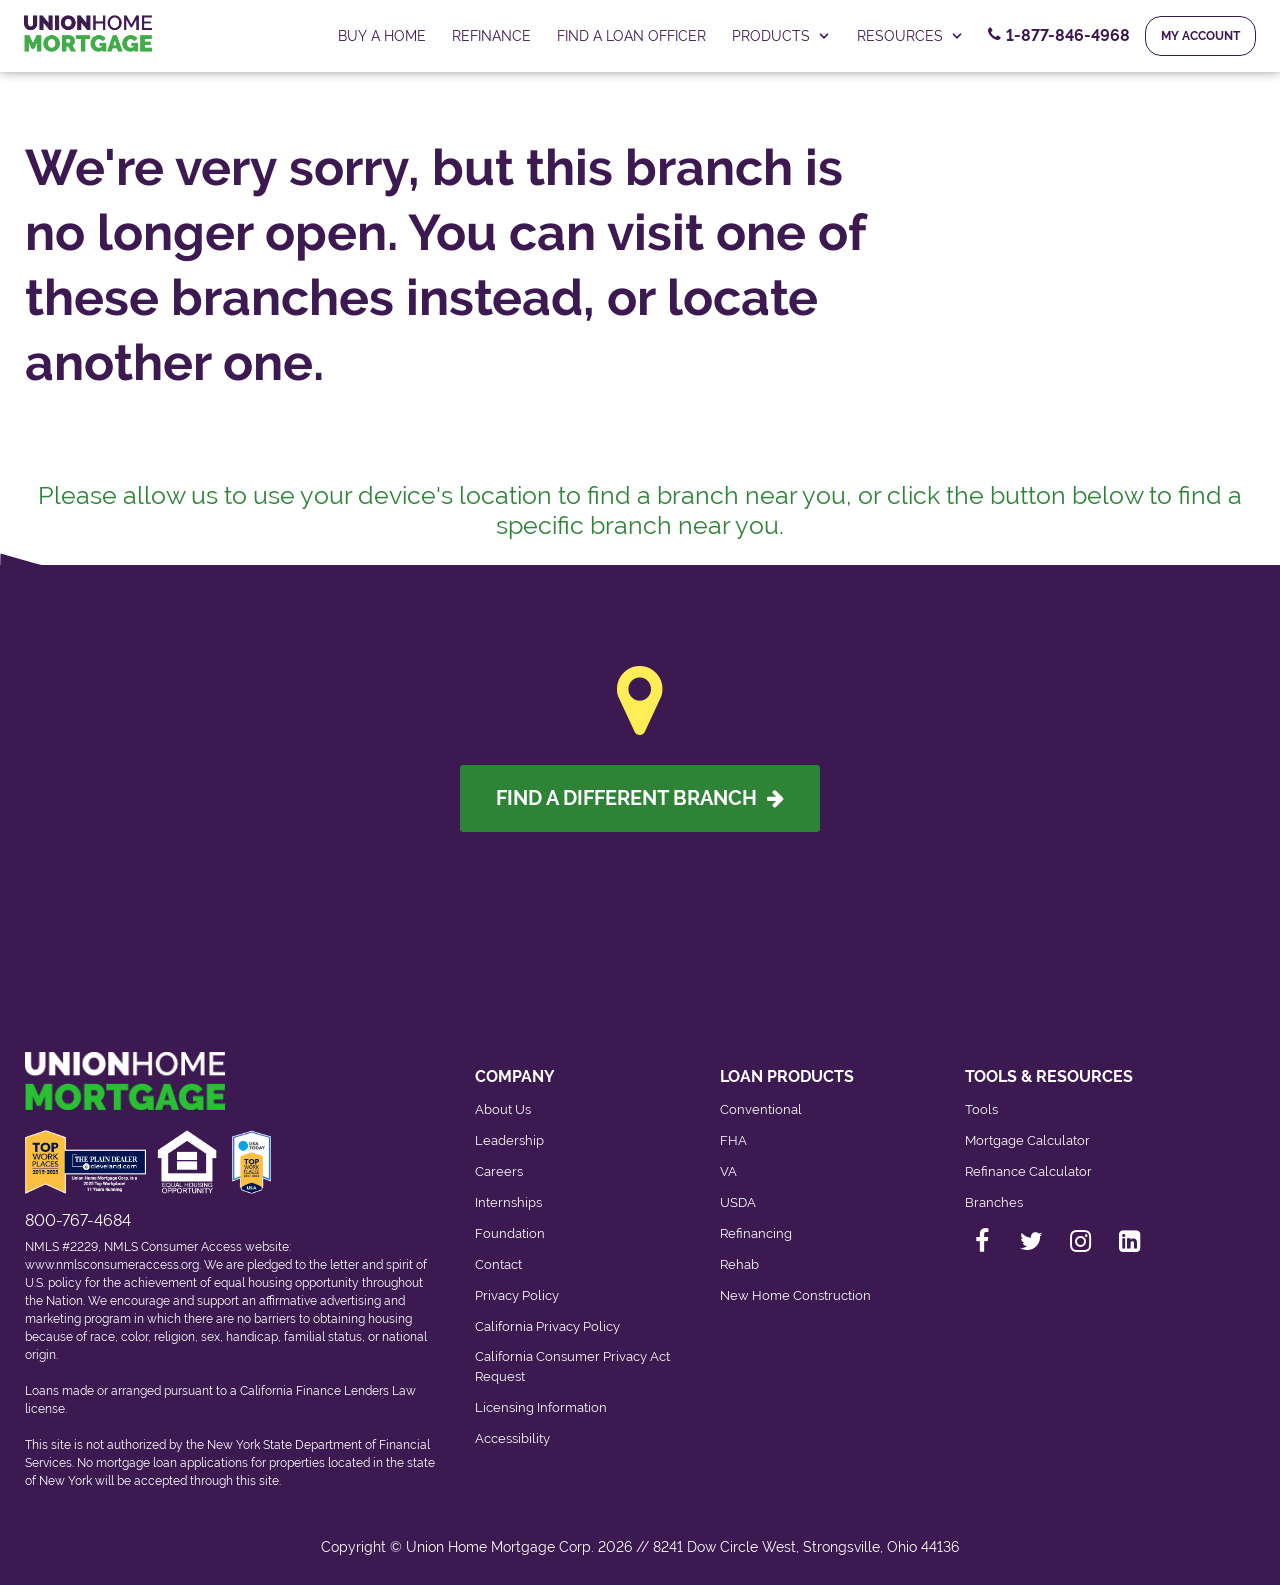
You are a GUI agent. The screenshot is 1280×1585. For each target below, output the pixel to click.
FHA (733, 1140)
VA (728, 1171)
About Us (503, 1109)
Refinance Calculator (1028, 1171)
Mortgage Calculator (1027, 1140)
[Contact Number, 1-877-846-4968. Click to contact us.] (1059, 36)
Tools (981, 1109)
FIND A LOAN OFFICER (631, 36)
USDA (738, 1202)
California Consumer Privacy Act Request (572, 1366)
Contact (498, 1264)
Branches (994, 1202)
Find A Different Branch (640, 798)
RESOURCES (910, 36)
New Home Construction (795, 1295)
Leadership (509, 1140)
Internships (508, 1202)
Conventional (761, 1109)
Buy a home (382, 36)
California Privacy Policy (547, 1326)
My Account (1200, 36)
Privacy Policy (517, 1295)
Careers (499, 1171)
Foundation (510, 1233)
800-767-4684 (78, 1220)
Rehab (739, 1264)
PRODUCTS (781, 36)
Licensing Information (541, 1407)
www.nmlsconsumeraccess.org (112, 1265)
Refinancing (756, 1233)
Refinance (491, 36)
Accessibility (512, 1438)
